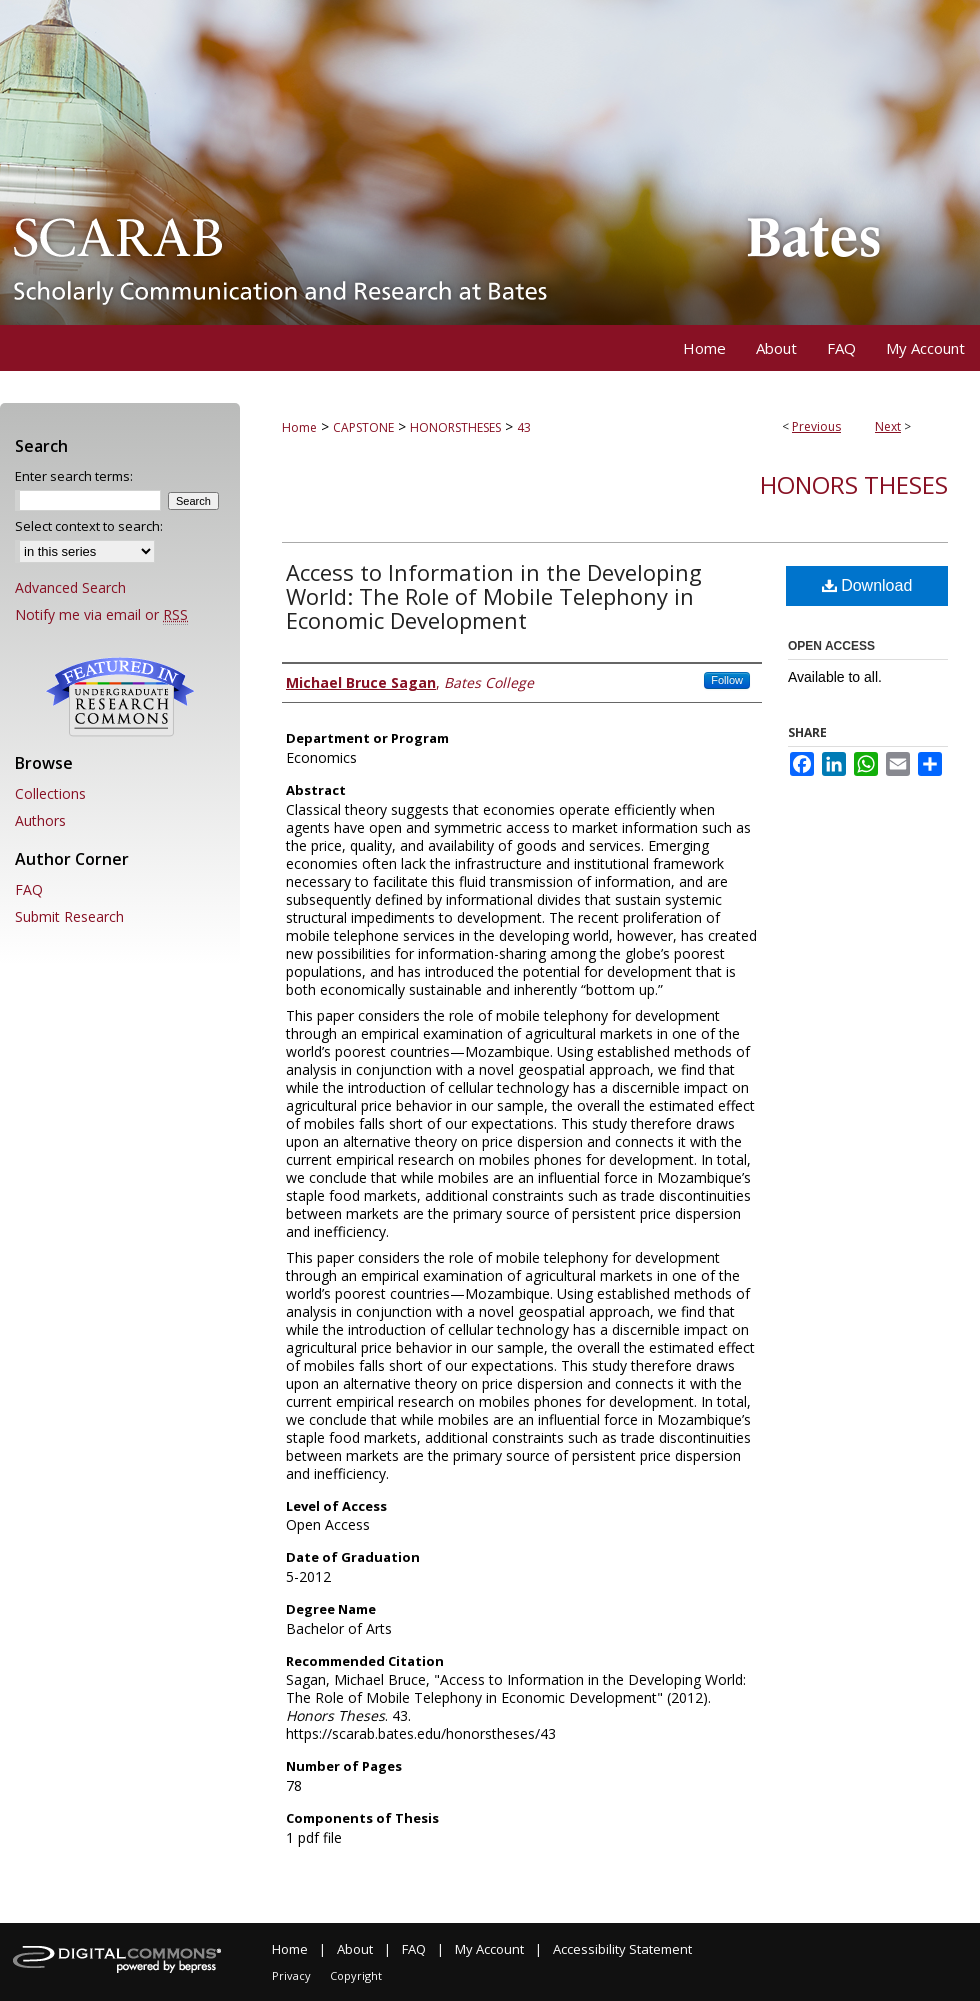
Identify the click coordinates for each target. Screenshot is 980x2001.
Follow (727, 680)
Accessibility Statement (622, 1949)
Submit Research (69, 916)
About (355, 1949)
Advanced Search (70, 587)
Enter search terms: (74, 476)
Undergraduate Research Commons (120, 697)
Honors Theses (854, 484)
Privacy (291, 1975)
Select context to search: (89, 526)
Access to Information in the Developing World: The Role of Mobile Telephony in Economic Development (494, 596)
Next (888, 426)
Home (299, 427)
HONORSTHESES (455, 427)
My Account (489, 1949)
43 (524, 427)
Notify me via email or (101, 614)
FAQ (29, 889)
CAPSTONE (363, 427)
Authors (40, 820)
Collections (50, 793)
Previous (816, 426)
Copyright (356, 1975)
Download (867, 585)
